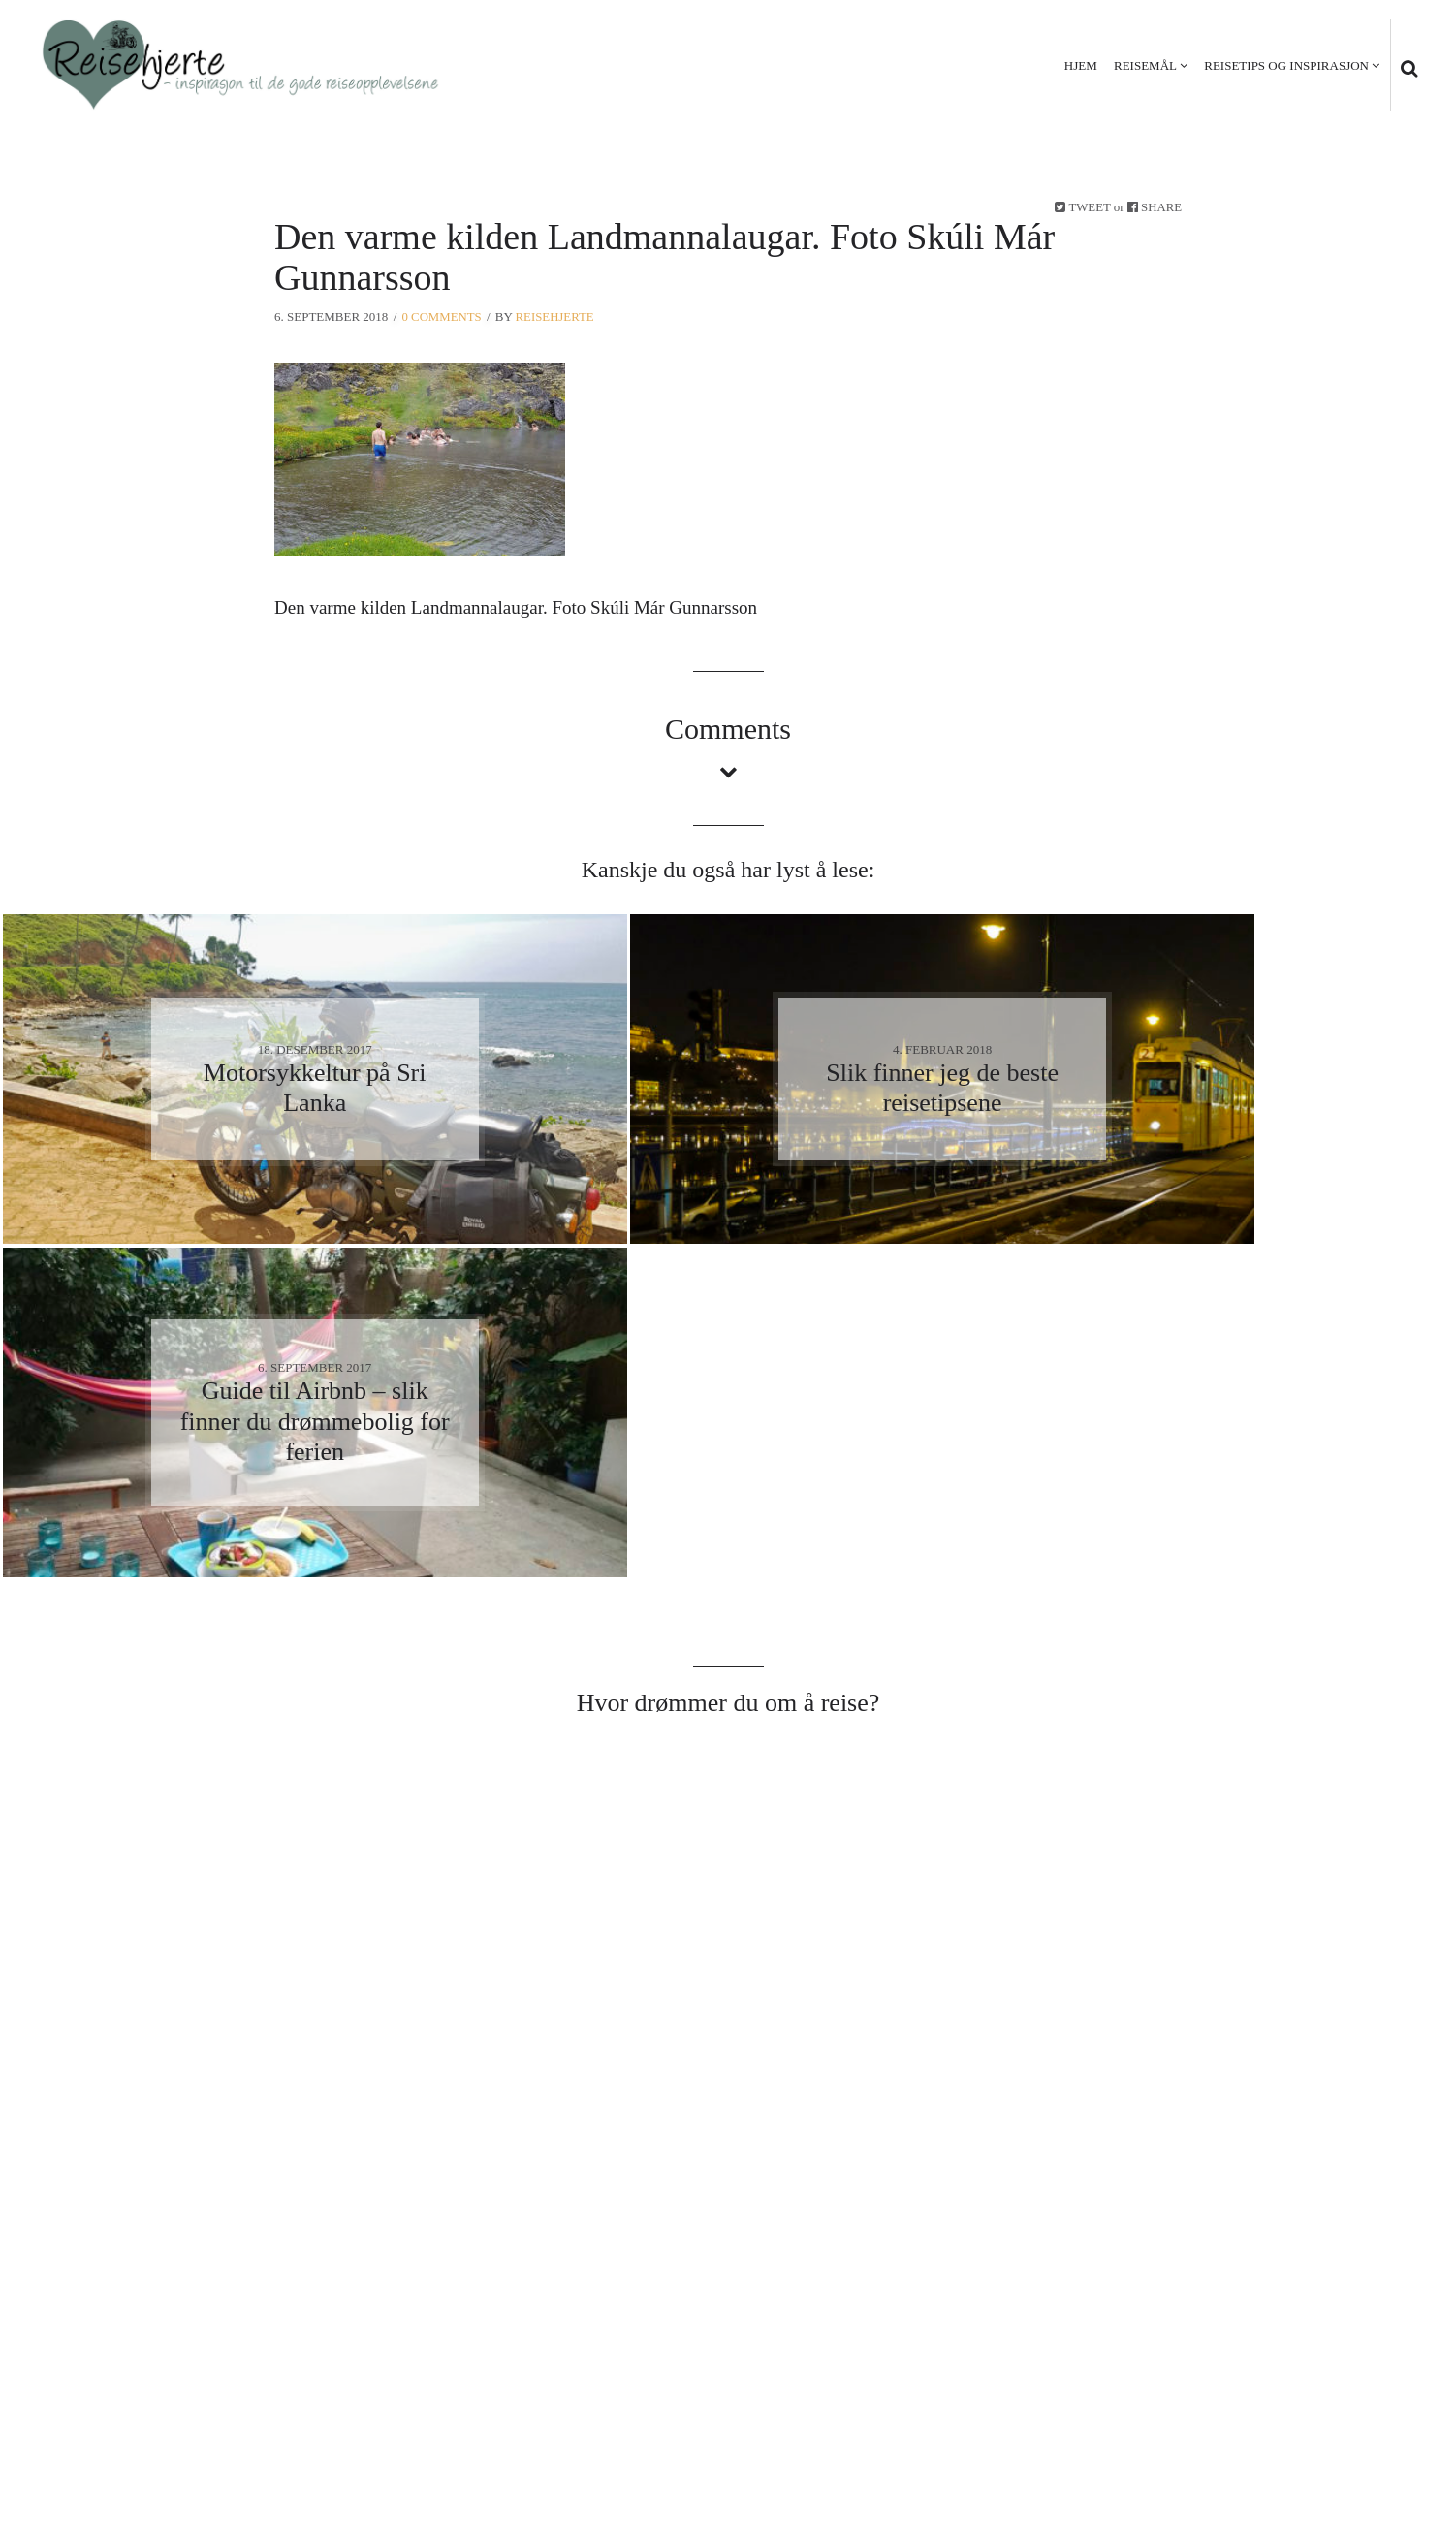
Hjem (1079, 65)
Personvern (1282, 2423)
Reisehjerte (556, 316)
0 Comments (442, 316)
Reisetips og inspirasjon (1285, 65)
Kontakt (1379, 2423)
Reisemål (1144, 65)
